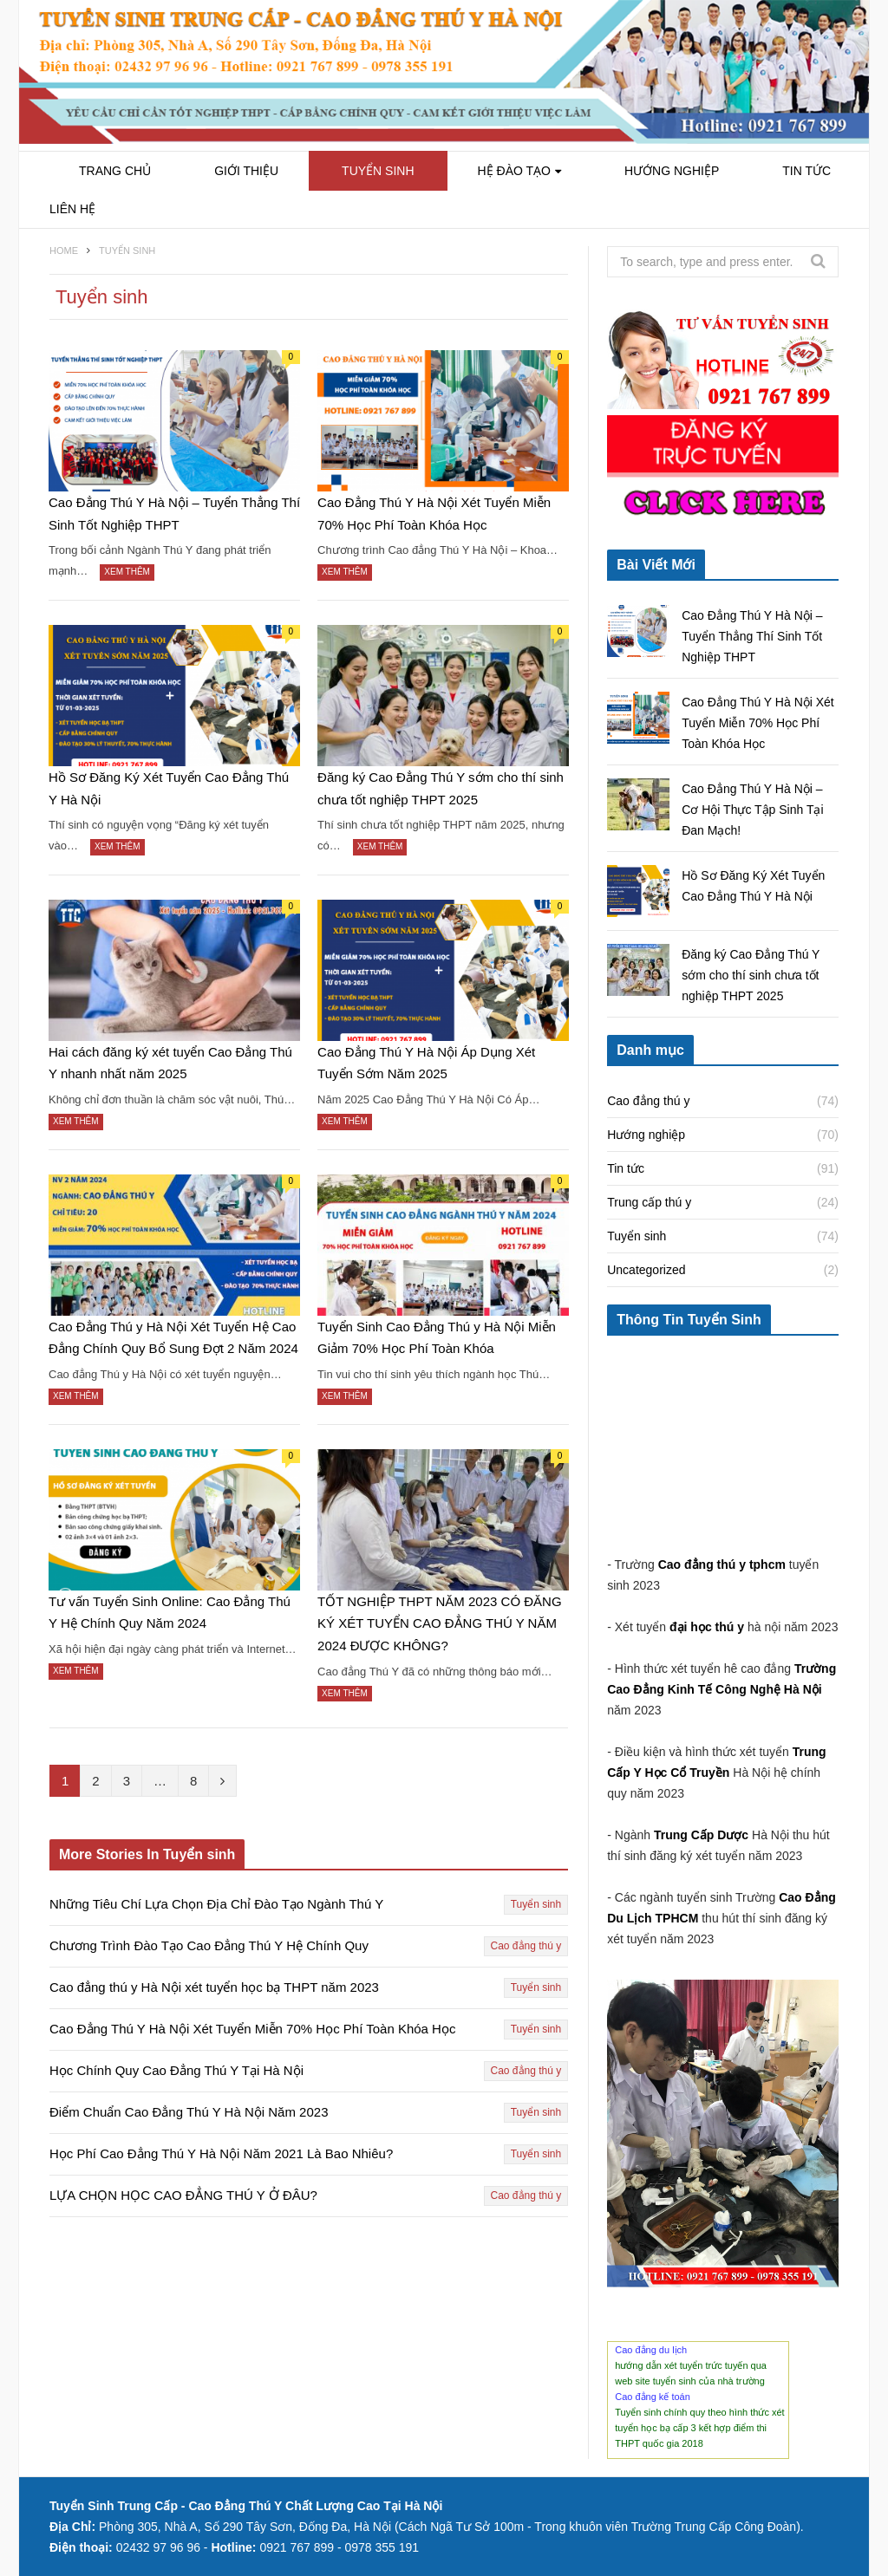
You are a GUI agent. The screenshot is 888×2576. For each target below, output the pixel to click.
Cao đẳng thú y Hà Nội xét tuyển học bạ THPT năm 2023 (214, 1987)
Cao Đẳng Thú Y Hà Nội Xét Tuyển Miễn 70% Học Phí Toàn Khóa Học (434, 513)
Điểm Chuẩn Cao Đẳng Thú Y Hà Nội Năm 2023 (188, 2111)
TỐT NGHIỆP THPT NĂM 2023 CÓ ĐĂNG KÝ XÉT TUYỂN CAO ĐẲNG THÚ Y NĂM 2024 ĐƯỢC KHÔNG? (439, 1623)
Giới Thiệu (246, 171)
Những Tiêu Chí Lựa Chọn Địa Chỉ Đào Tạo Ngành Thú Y (216, 1903)
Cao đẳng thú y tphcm (722, 1564)
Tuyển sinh (378, 171)
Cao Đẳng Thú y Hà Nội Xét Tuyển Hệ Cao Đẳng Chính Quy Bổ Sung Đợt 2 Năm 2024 (173, 1337)
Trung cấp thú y (649, 1202)
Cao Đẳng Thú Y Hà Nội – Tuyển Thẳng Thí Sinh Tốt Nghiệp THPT (174, 513)
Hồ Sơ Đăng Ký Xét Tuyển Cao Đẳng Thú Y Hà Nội (169, 788)
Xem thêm (127, 571)
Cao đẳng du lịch (651, 2350)
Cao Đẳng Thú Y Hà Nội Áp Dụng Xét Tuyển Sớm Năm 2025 (426, 1063)
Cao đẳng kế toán (652, 2396)
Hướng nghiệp (671, 171)
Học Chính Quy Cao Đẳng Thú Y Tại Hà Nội (176, 2070)
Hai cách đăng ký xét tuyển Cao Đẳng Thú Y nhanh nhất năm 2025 (170, 1063)
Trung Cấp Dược (703, 1835)
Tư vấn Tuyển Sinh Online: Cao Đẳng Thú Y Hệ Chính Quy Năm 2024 (170, 1612)
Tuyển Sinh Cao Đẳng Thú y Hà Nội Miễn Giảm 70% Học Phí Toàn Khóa (436, 1337)
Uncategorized (646, 1270)
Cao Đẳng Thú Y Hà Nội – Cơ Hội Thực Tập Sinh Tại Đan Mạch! (752, 809)
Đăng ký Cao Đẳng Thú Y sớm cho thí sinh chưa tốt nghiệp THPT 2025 (440, 788)
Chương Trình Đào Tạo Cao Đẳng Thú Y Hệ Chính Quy (209, 1945)
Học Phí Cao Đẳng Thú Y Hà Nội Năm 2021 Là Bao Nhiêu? (221, 2153)
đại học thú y (706, 1627)
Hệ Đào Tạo (514, 171)
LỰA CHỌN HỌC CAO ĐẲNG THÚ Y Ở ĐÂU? (183, 2195)
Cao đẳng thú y (526, 1946)
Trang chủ (115, 171)
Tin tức (806, 171)
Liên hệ (72, 209)
